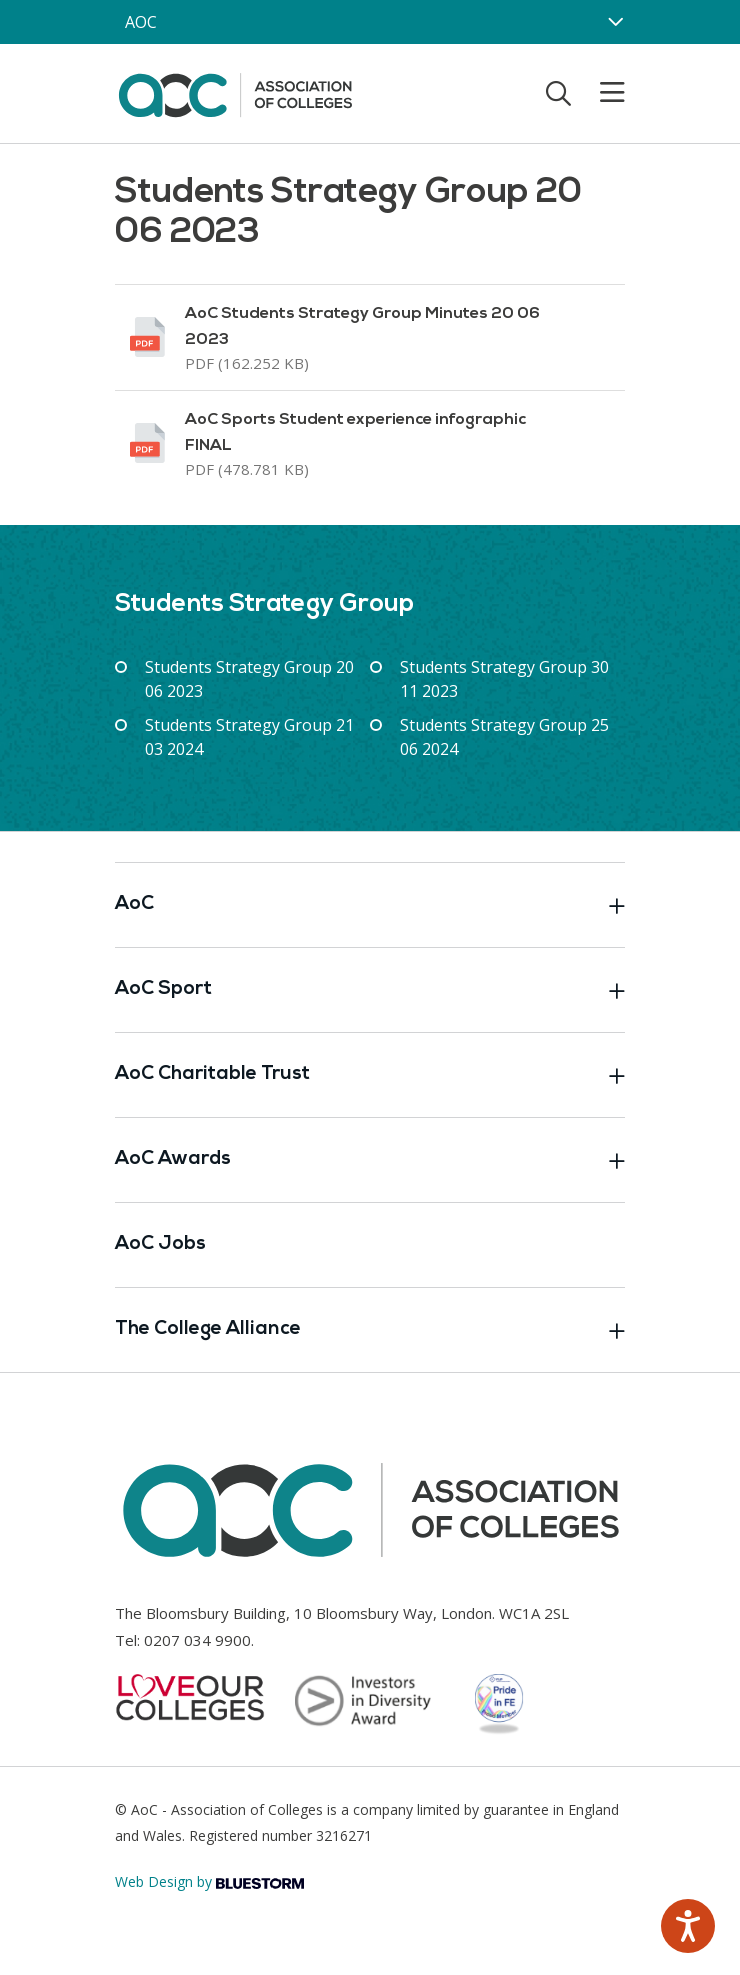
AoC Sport (370, 990)
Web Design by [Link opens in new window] (209, 1881)
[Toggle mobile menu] (600, 93)
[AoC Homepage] (235, 92)
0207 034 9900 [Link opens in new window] (197, 1640)
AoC (370, 905)
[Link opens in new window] (370, 337)
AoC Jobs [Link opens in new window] (160, 1244)
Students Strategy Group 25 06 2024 (504, 737)
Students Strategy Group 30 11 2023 (504, 679)
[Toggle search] (558, 93)
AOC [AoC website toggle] (141, 22)
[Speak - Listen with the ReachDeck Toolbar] (688, 1926)
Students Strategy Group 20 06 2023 (249, 679)
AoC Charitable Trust (370, 1075)
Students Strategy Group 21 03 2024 (249, 737)
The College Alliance (370, 1330)
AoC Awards (370, 1160)
